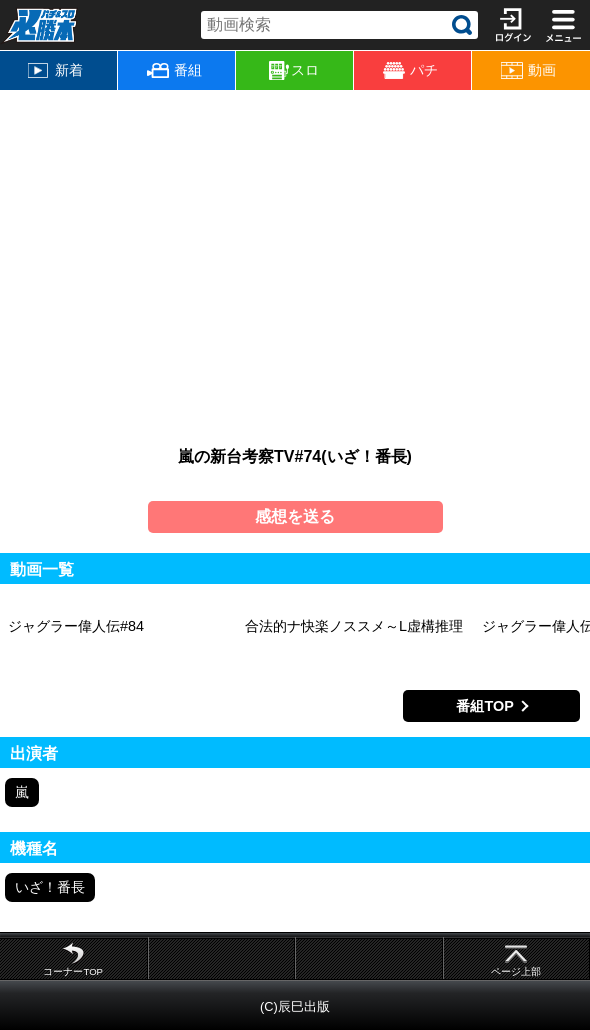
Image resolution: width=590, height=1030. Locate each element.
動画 (528, 70)
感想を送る (295, 516)
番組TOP (484, 706)
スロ (294, 71)
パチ (410, 70)
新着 (55, 70)
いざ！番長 (50, 887)
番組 (174, 70)
